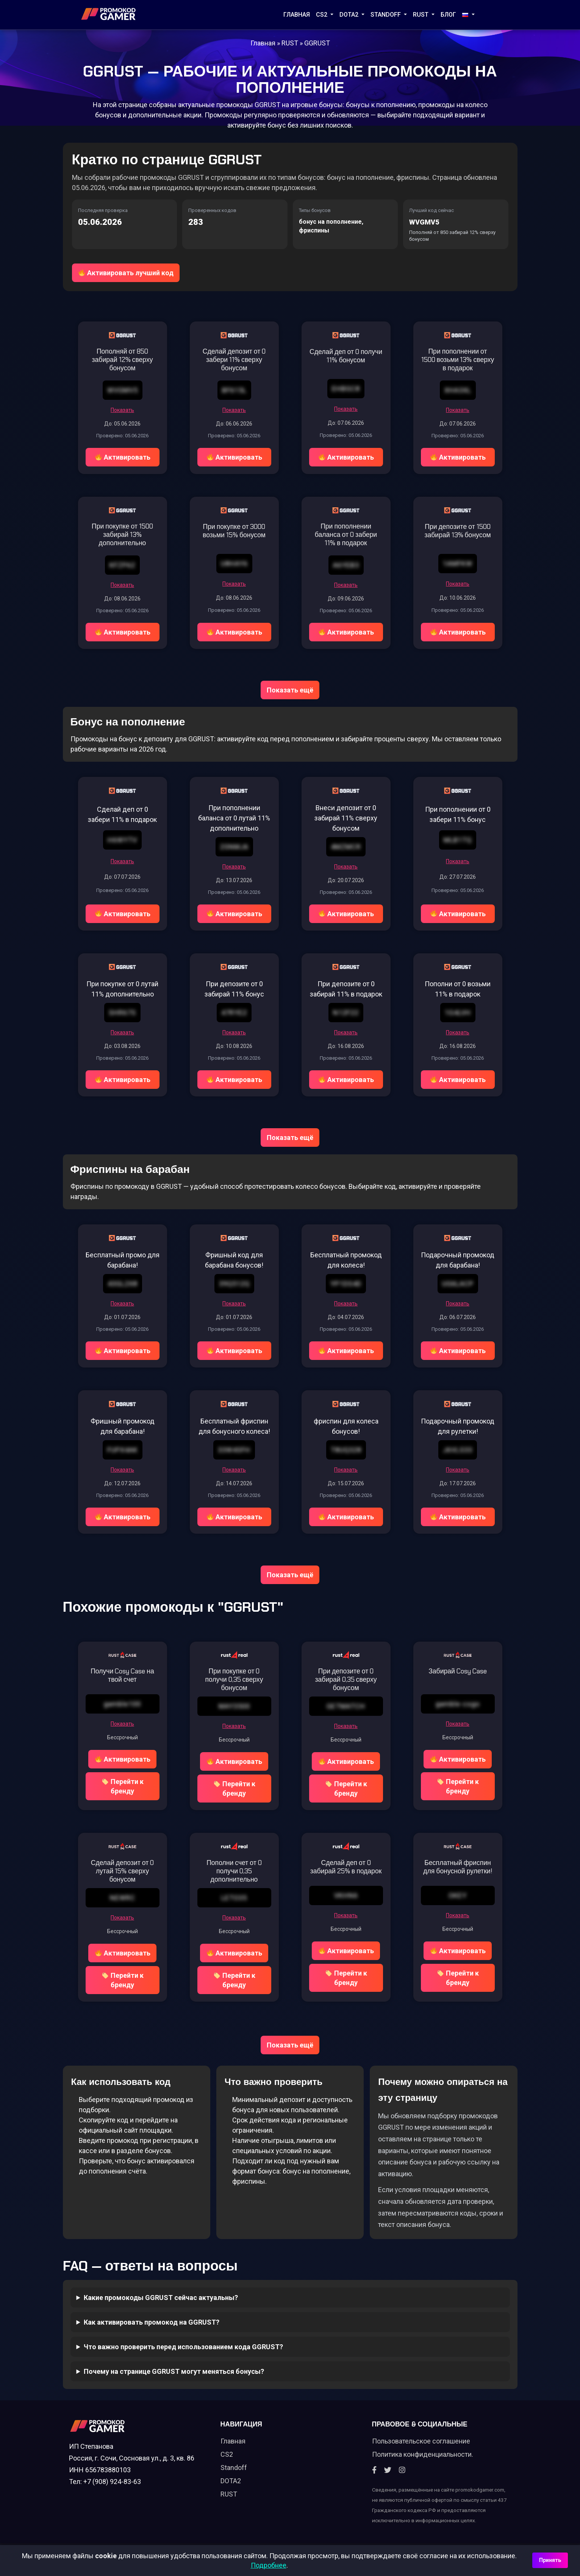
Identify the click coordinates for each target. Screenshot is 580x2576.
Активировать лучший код (126, 271)
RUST (421, 14)
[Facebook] (374, 2479)
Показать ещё (290, 688)
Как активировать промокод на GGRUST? (151, 2329)
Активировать (122, 455)
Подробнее (268, 2565)
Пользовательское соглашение (421, 2450)
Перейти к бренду (123, 1792)
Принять (550, 2560)
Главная (296, 14)
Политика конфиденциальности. (422, 2464)
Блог (448, 14)
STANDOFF (386, 14)
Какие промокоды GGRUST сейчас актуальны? (161, 2304)
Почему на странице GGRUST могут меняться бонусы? (174, 2378)
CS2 (322, 14)
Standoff (233, 2477)
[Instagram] (402, 2479)
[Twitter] (387, 2479)
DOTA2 (349, 14)
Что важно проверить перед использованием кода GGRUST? (183, 2353)
